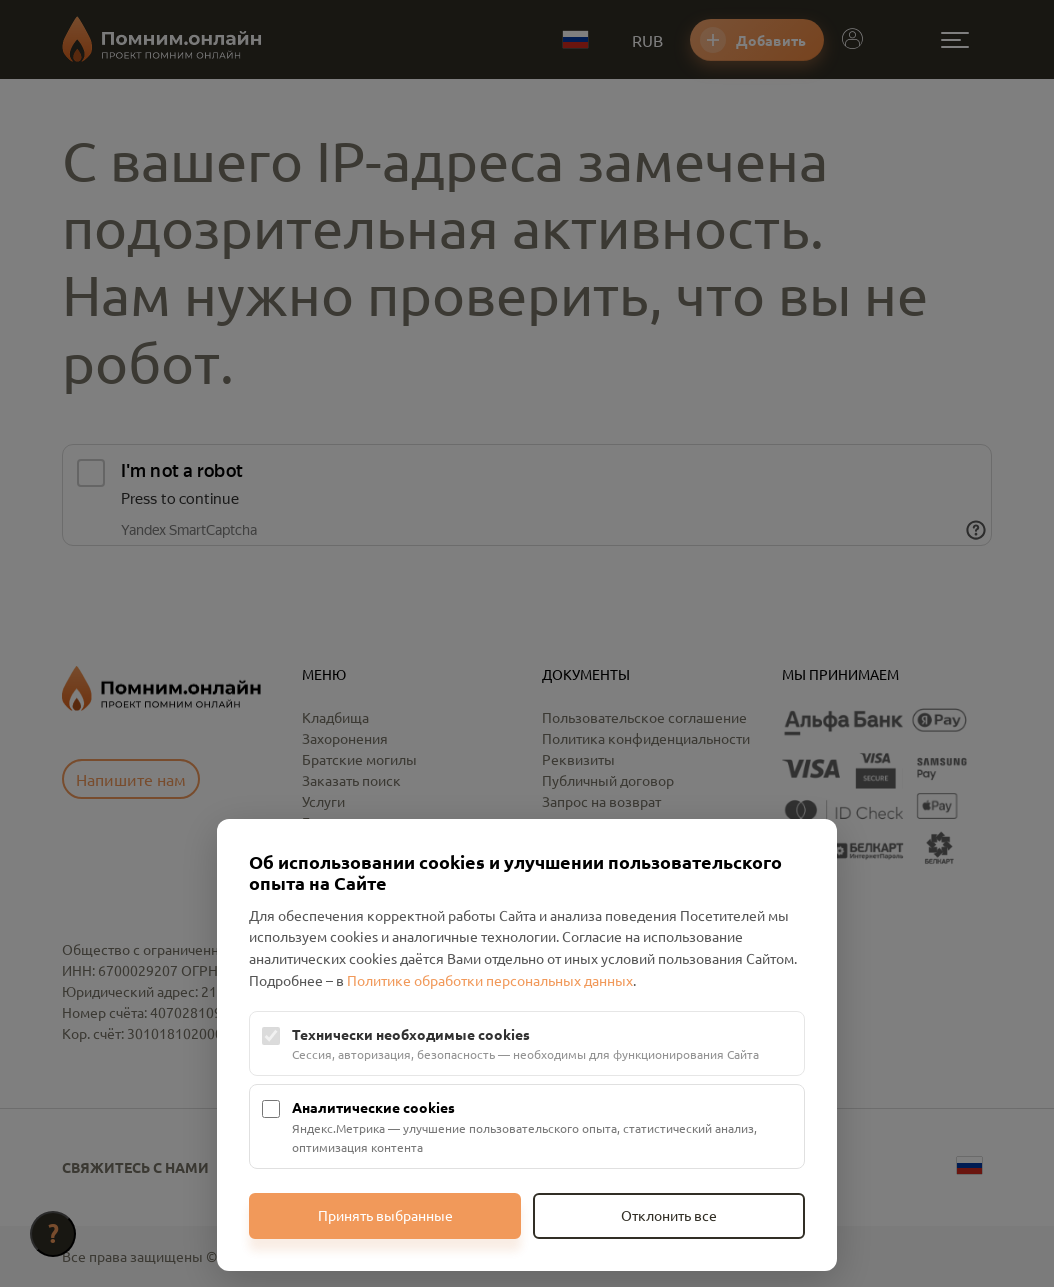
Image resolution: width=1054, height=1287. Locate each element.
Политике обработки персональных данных (490, 980)
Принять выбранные (385, 1215)
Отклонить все (669, 1215)
